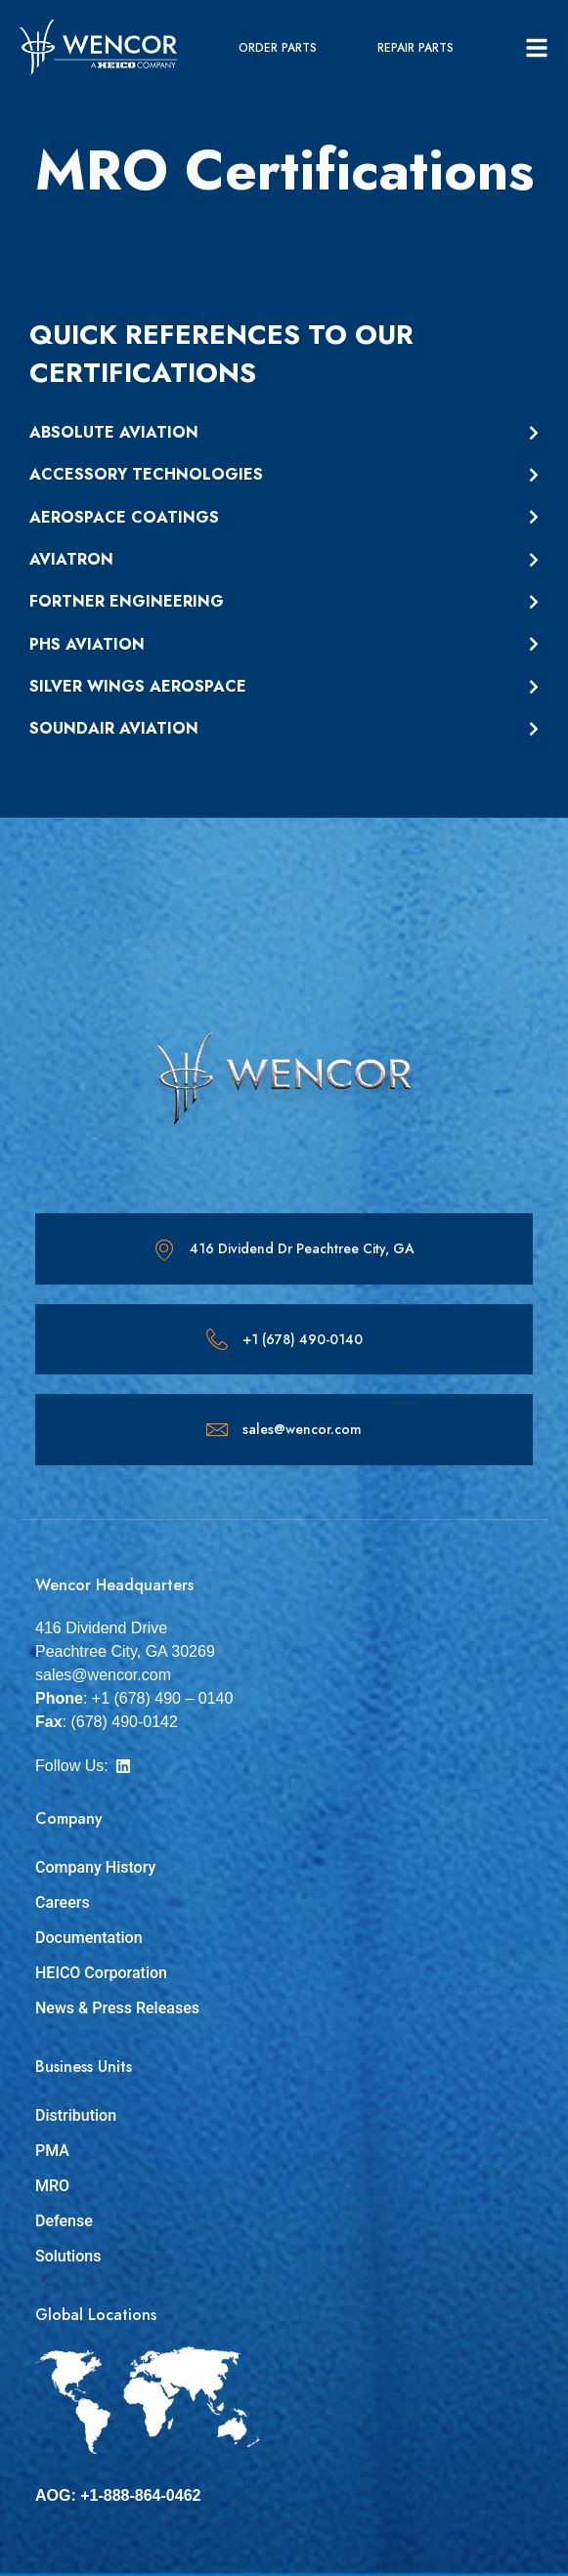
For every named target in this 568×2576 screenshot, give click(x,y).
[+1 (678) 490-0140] (217, 1339)
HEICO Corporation (101, 1973)
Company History (95, 1867)
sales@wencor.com (302, 1429)
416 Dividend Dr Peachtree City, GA (302, 1248)
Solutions (68, 2256)
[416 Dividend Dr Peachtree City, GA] (164, 1249)
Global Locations (95, 2314)
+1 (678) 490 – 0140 (163, 1698)
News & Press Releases (117, 2008)
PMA (52, 2150)
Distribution (75, 2115)
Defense (64, 2221)
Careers (62, 1902)
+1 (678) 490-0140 (302, 1339)
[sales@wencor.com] (217, 1429)
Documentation (89, 1937)
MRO (52, 2185)
